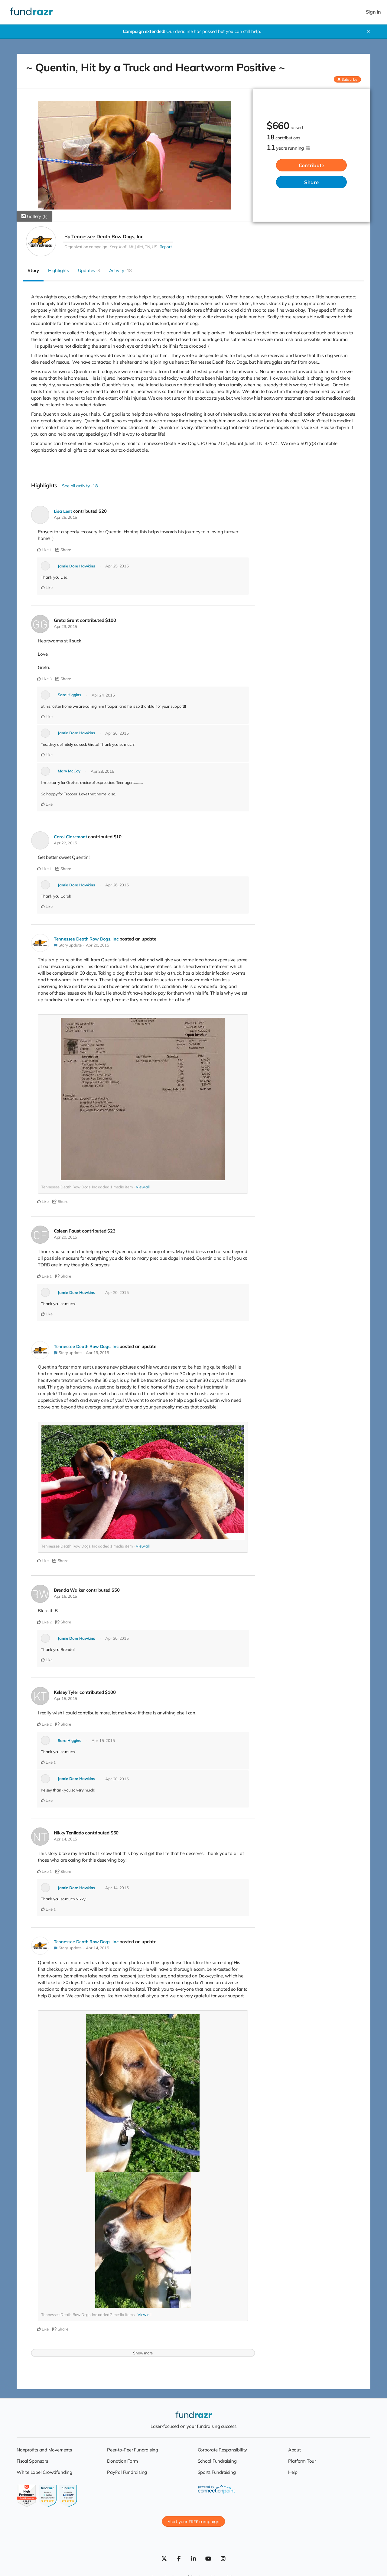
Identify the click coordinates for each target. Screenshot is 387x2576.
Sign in (373, 12)
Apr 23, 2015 (65, 626)
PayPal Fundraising (127, 2472)
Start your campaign (193, 2521)
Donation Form (122, 2461)
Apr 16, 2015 (65, 1596)
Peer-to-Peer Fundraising (132, 2450)
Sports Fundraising (217, 2472)
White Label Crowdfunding (44, 2472)
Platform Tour (302, 2461)
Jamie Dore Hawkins (76, 566)
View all (142, 1186)
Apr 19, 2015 (97, 1352)
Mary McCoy (69, 771)
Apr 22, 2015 (65, 842)
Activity (120, 270)
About (294, 2450)
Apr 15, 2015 (65, 1698)
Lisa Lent (63, 511)
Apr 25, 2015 (65, 517)
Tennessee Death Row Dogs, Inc (107, 236)
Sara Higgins (69, 695)
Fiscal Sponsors (32, 2461)
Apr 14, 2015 (65, 1839)
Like (43, 549)
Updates (89, 270)
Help (293, 2472)
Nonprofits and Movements (44, 2450)
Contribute (311, 165)
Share (311, 182)
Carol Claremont (71, 837)
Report (165, 246)
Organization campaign (85, 246)
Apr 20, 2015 (97, 945)
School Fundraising (217, 2461)
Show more (143, 2352)
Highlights (58, 270)
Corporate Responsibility (222, 2450)
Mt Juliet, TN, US (143, 246)
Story (33, 270)
